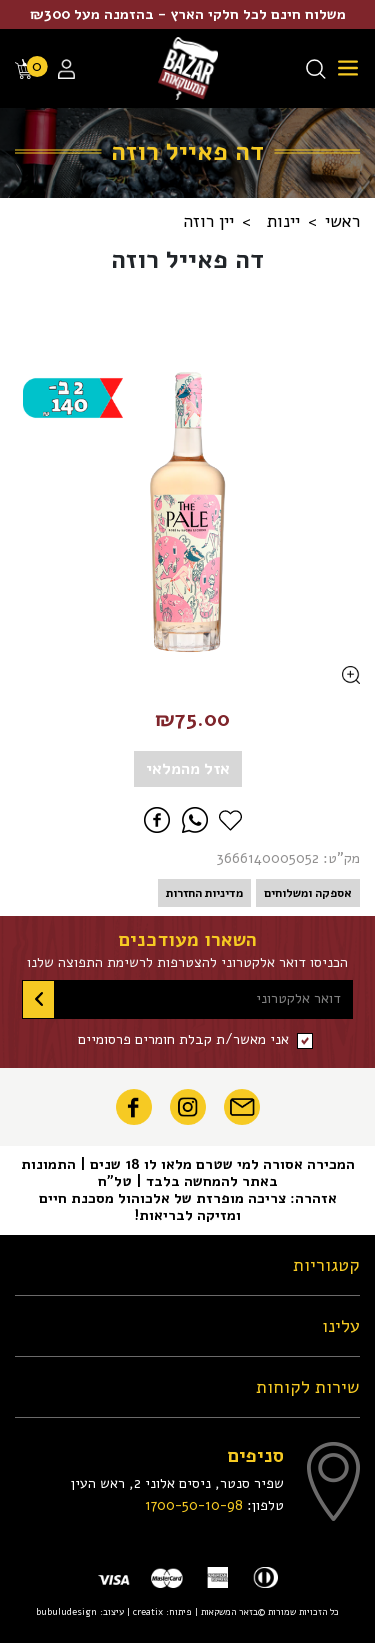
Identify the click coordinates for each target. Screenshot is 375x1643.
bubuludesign (66, 1611)
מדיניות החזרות (204, 893)
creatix (148, 1611)
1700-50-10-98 (194, 1505)
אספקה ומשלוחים (308, 893)
